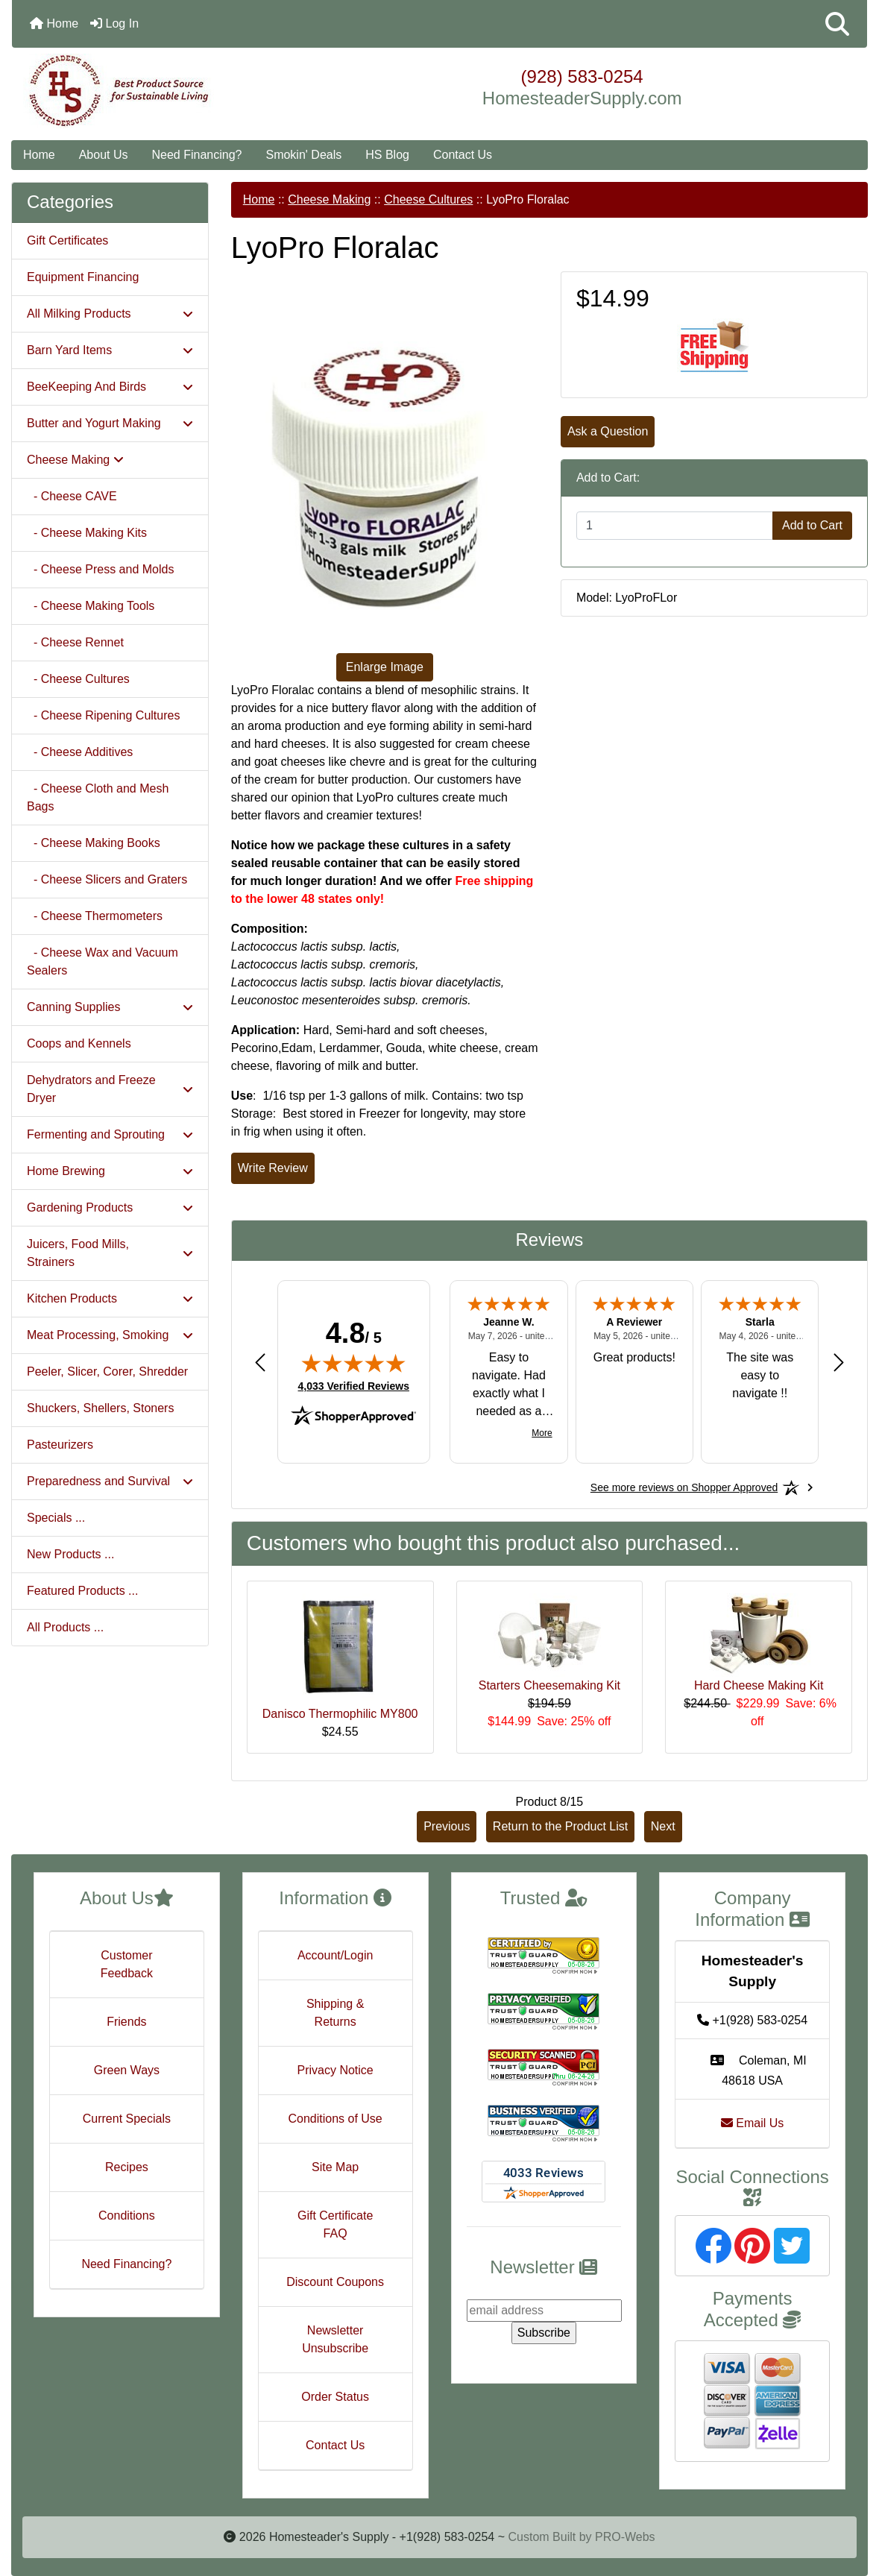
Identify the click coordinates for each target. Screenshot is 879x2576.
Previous (446, 1826)
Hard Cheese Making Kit (758, 1685)
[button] (837, 24)
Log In (114, 23)
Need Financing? (197, 154)
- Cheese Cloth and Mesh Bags (97, 797)
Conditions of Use (335, 2118)
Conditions (126, 2215)
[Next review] (838, 1362)
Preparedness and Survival (110, 1481)
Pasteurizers (60, 1444)
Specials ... (56, 1517)
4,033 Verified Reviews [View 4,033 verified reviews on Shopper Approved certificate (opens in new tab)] (353, 1385)
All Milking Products (110, 313)
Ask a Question (608, 431)
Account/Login (335, 1955)
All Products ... (65, 1627)
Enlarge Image (384, 667)
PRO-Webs (625, 2537)
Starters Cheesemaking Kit (549, 1685)
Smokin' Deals (303, 154)
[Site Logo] (154, 91)
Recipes (126, 2167)
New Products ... (70, 1554)
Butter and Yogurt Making (110, 423)
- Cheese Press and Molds (100, 569)
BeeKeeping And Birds (110, 386)
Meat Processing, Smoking (110, 1335)
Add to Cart (812, 525)
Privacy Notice (335, 2070)
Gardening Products (110, 1207)
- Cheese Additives (80, 752)
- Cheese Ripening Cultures (103, 715)
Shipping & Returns (335, 2012)
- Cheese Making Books (93, 843)
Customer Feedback (127, 1964)
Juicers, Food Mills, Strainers (110, 1253)
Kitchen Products (110, 1298)
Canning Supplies (110, 1007)
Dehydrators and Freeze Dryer (110, 1089)
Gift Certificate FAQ (335, 2224)
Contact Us (462, 154)
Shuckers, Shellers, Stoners (100, 1408)
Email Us (752, 2123)
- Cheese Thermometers (95, 916)
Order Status (335, 2396)
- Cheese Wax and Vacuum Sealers (102, 961)
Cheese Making (329, 199)
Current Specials (127, 2118)
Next (663, 1826)
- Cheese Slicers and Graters (107, 879)
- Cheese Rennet (75, 642)
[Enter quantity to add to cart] (674, 525)
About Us (103, 154)
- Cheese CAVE (72, 496)
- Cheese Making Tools (90, 605)
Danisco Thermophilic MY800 (340, 1713)
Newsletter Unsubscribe (335, 2339)
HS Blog (387, 154)
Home (54, 23)
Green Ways (127, 2070)
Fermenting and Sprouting (110, 1134)
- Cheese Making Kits (87, 532)
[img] (353, 1363)
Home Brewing (110, 1171)
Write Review (273, 1168)
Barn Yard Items (110, 350)
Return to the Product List (560, 1826)
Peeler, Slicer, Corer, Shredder (107, 1371)
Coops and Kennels (79, 1043)
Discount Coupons (335, 2282)
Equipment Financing (83, 277)
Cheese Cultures (428, 199)
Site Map (335, 2167)
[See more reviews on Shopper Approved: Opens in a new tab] (684, 1487)
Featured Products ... (82, 1590)
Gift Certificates (67, 240)
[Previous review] (260, 1362)
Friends (126, 2021)
